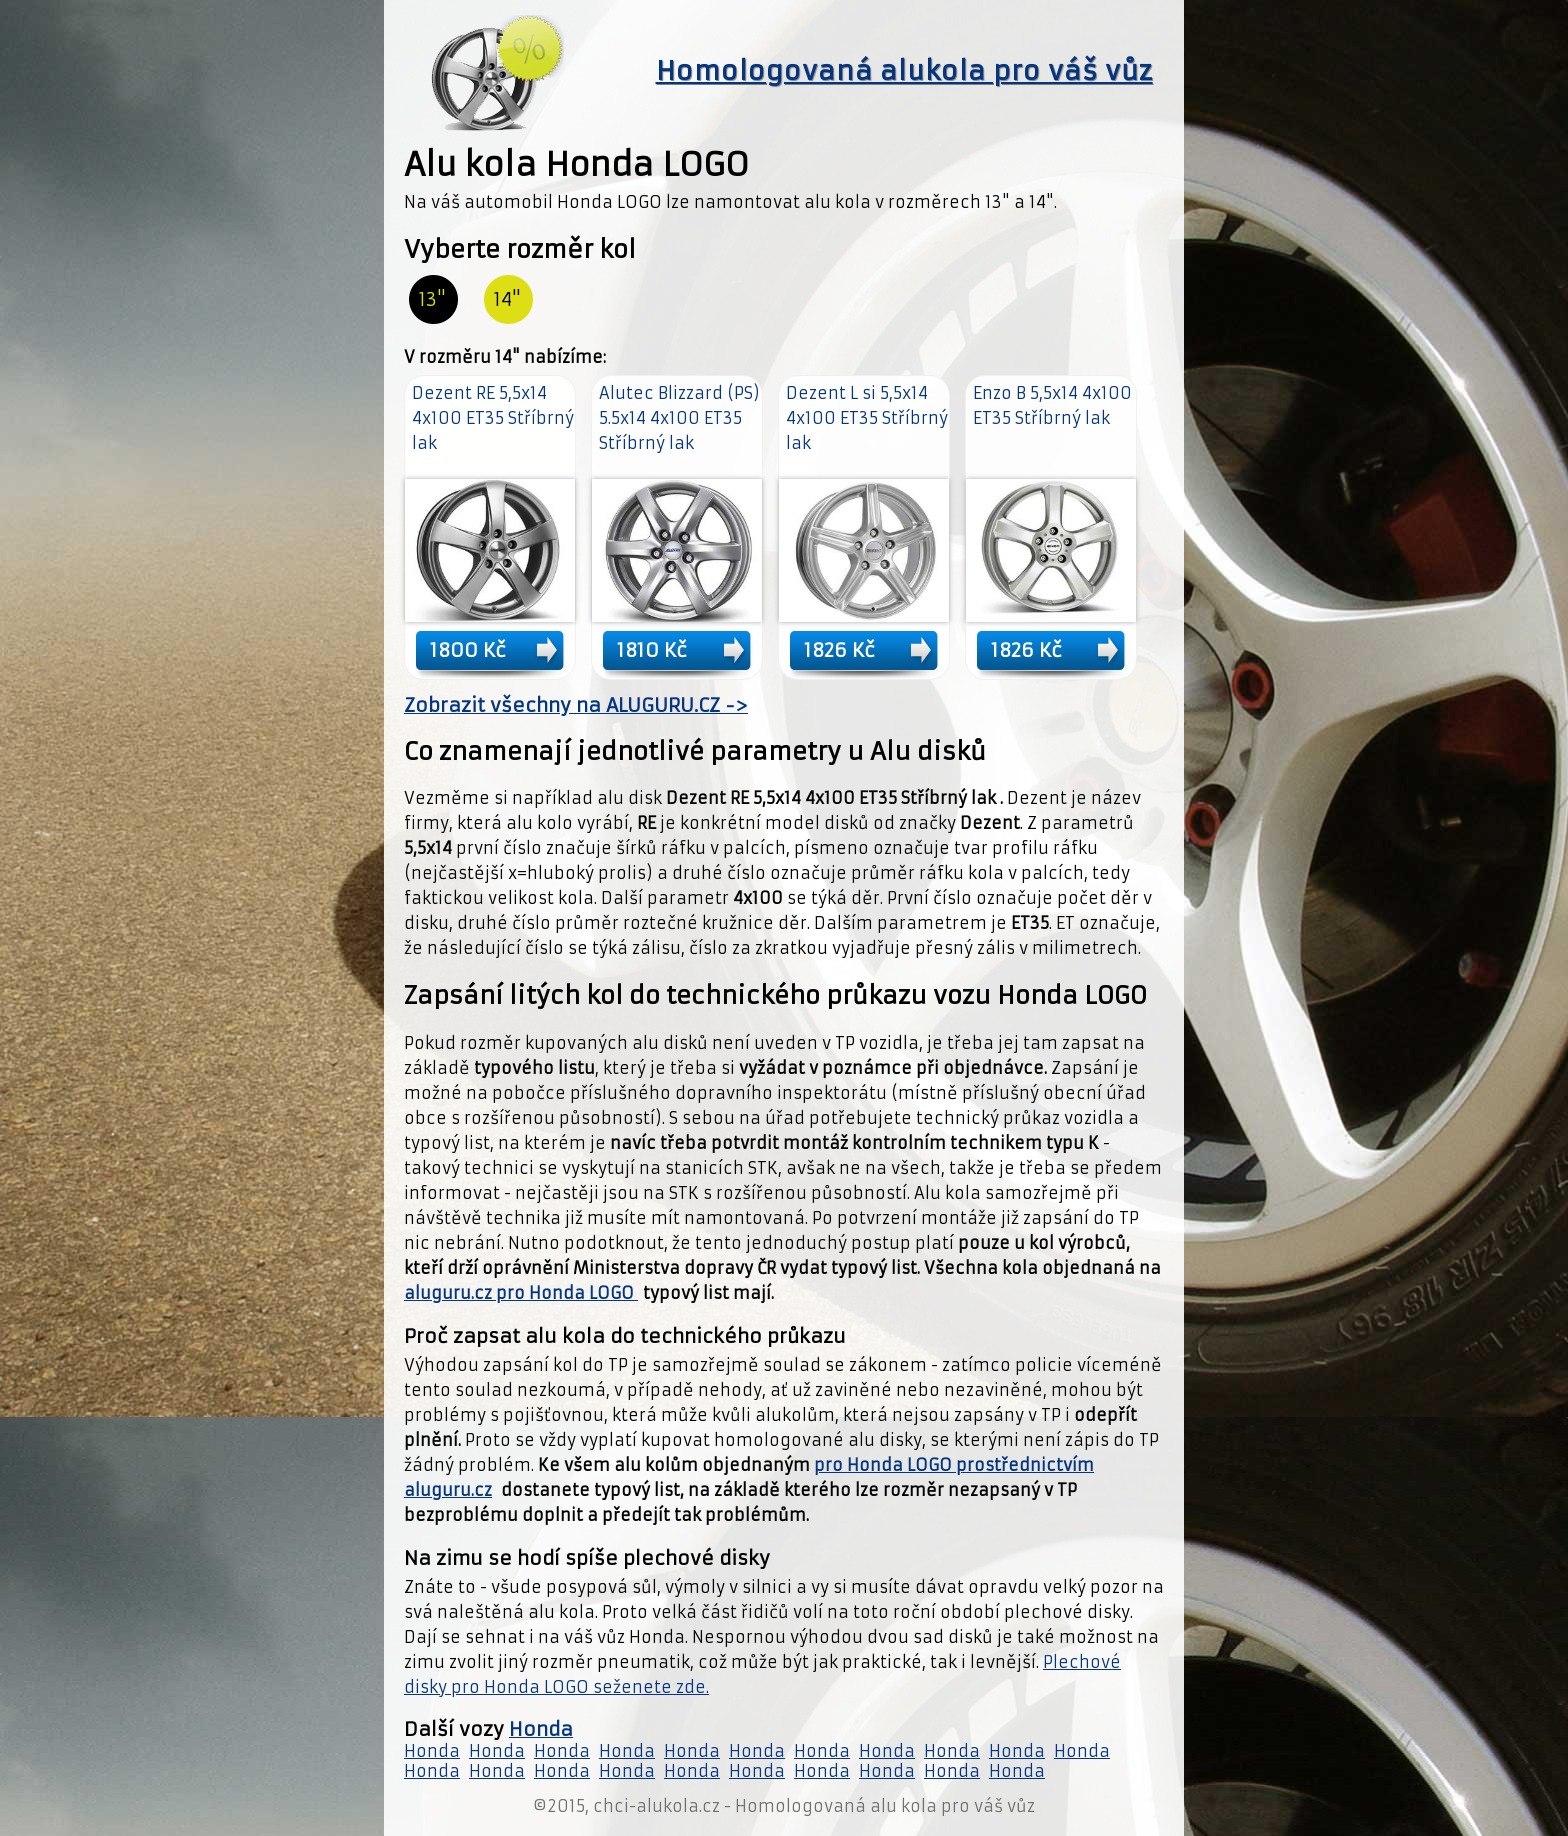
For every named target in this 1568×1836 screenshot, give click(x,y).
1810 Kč (652, 650)
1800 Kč (468, 650)
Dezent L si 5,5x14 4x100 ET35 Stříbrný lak (867, 418)
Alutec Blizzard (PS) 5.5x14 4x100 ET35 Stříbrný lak (679, 418)
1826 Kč (839, 650)
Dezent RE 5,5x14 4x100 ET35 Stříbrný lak (493, 418)
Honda (541, 1729)
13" (432, 299)
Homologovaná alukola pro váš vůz (904, 71)
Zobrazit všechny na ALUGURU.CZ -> (576, 705)
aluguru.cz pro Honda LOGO (521, 1293)
